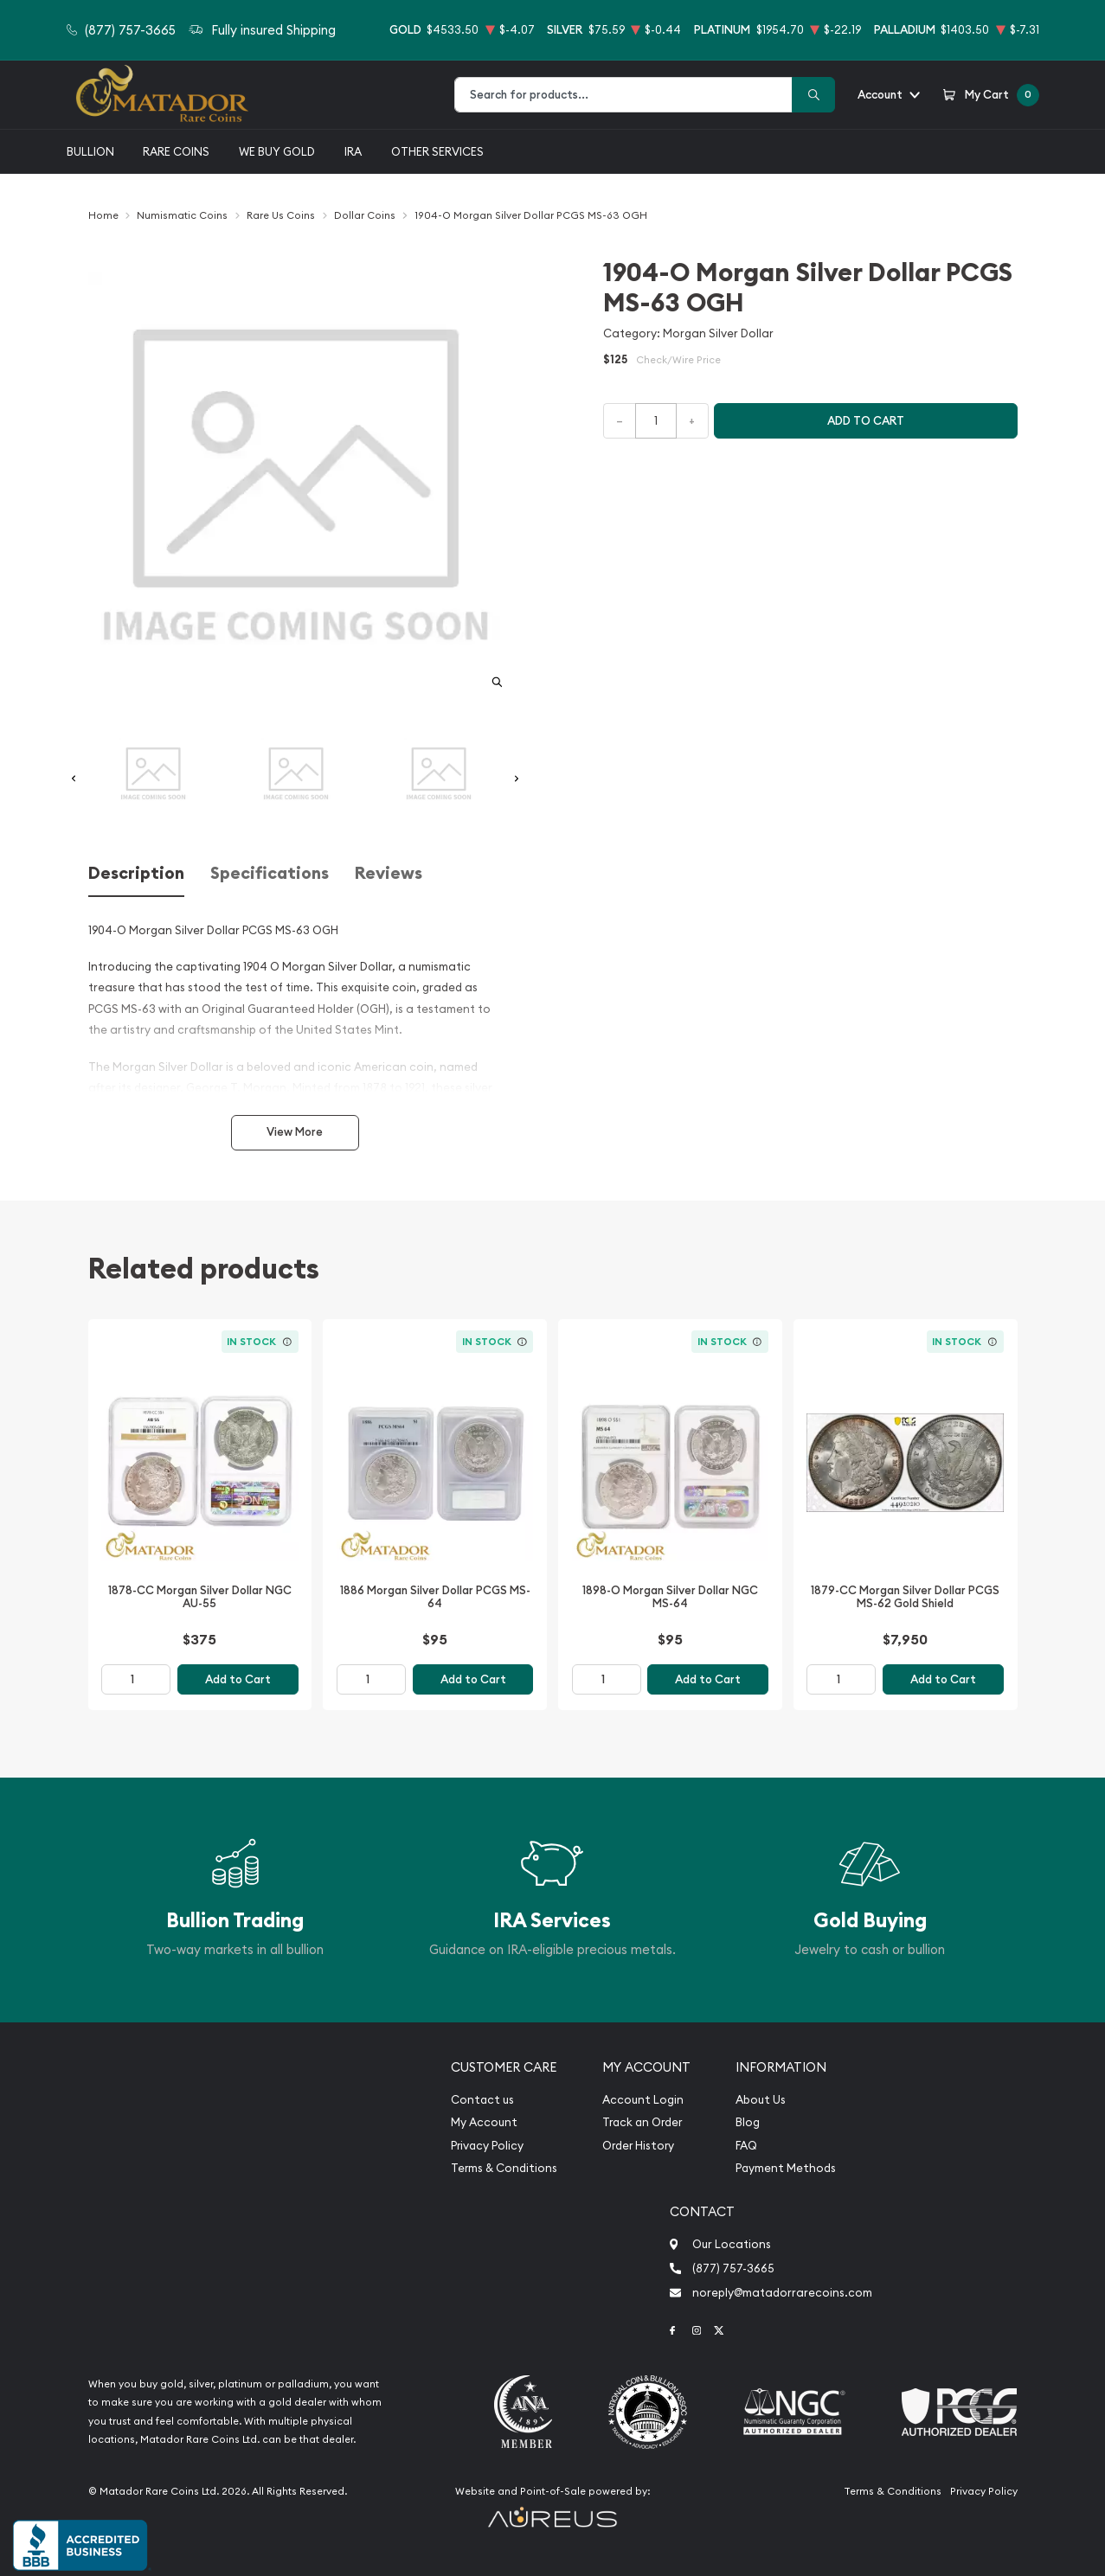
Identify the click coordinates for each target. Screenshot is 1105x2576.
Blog (748, 2122)
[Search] (813, 94)
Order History (638, 2145)
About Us (761, 2099)
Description (136, 873)
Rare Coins (176, 151)
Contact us (482, 2099)
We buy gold (277, 151)
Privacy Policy (487, 2145)
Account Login (643, 2099)
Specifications (269, 873)
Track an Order (642, 2122)
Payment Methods (786, 2168)
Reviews (388, 873)
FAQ (746, 2145)
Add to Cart (238, 1679)
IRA (353, 151)
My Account (484, 2122)
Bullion (90, 151)
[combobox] (623, 94)
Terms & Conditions (504, 2168)
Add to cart (865, 420)
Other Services (437, 151)
